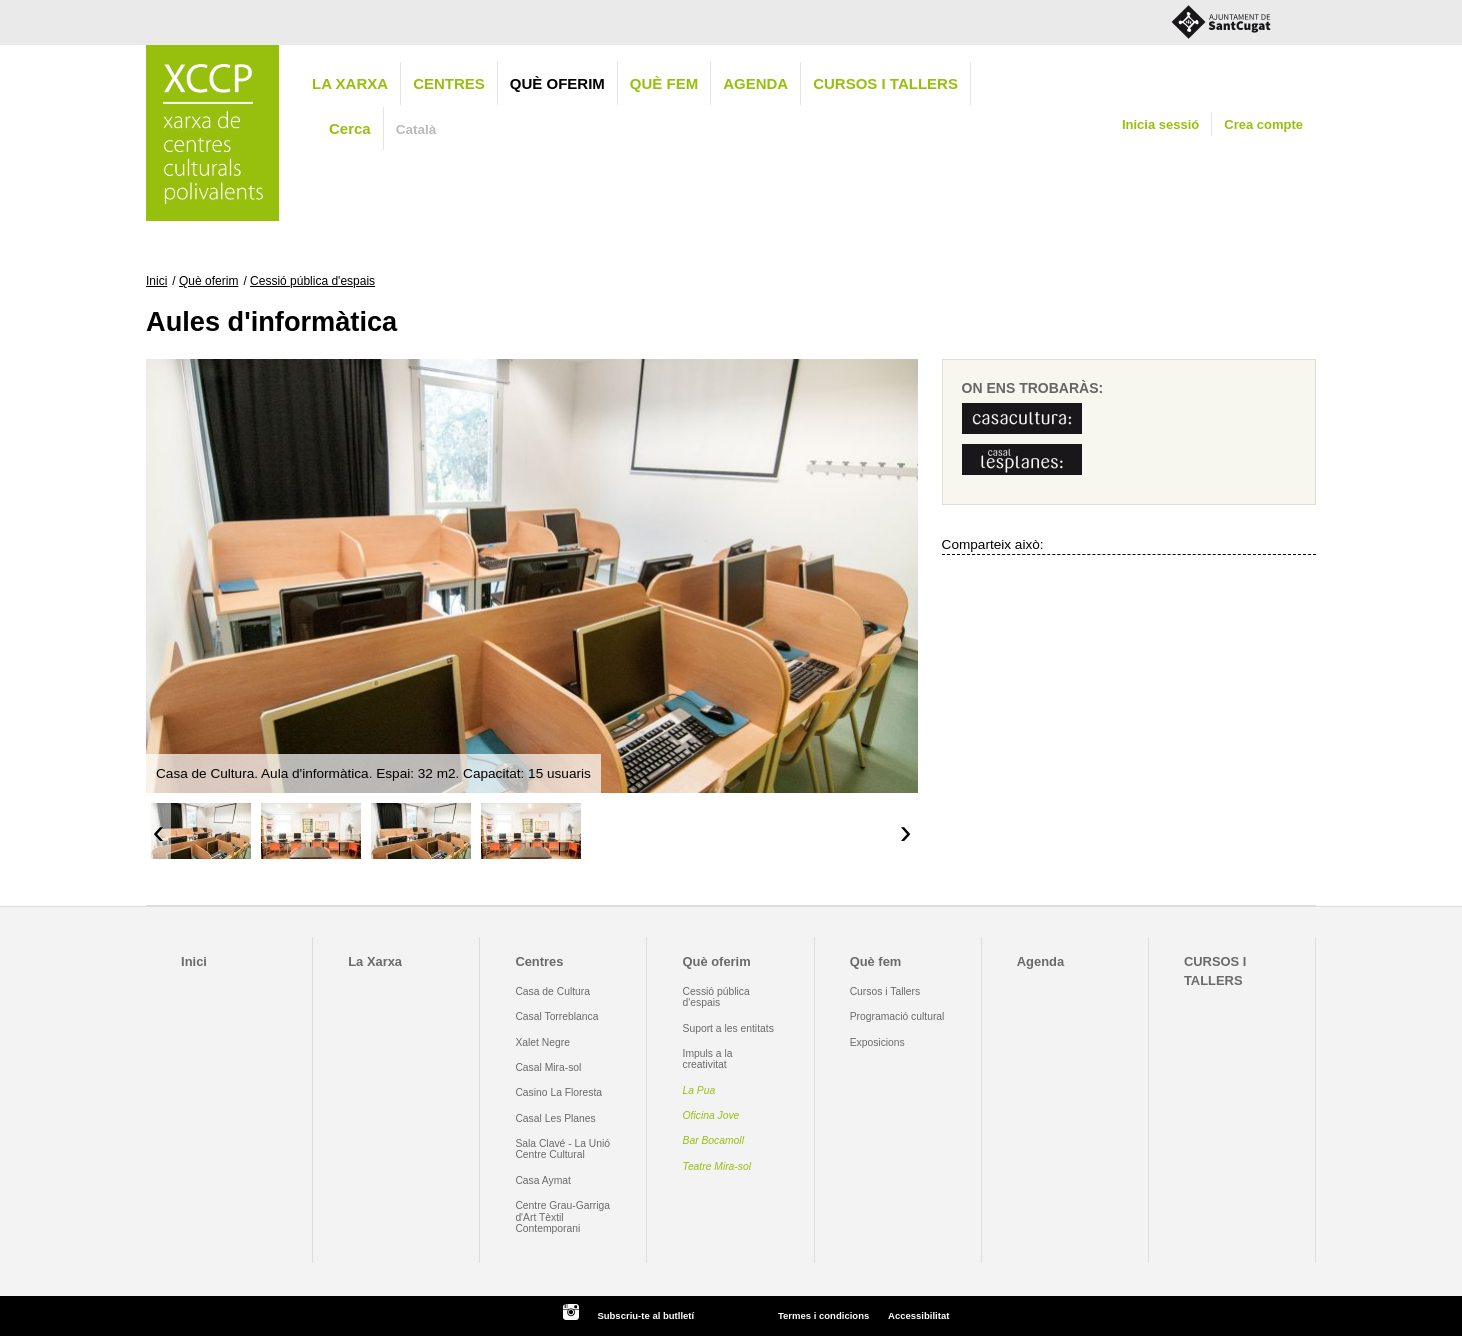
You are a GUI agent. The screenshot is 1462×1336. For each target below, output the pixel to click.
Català (416, 129)
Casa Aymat (543, 1180)
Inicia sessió (1160, 124)
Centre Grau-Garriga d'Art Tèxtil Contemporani (562, 1217)
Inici (156, 281)
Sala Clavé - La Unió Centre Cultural (562, 1149)
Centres (449, 83)
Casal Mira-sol (548, 1067)
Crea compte (1263, 124)
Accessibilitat (918, 1315)
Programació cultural (897, 1016)
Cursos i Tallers (885, 991)
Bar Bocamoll (713, 1140)
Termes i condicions (823, 1315)
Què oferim (557, 83)
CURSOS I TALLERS (885, 83)
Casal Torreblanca (556, 1016)
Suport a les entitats (728, 1028)
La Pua (699, 1090)
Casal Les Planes (555, 1118)
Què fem (664, 83)
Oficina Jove (711, 1115)
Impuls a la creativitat (708, 1059)
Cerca (350, 128)
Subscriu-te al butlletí (645, 1315)
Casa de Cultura (552, 991)
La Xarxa (350, 83)
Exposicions (877, 1042)
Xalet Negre (542, 1042)
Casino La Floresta (558, 1092)
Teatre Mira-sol (717, 1166)
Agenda (755, 83)
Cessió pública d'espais (312, 281)
